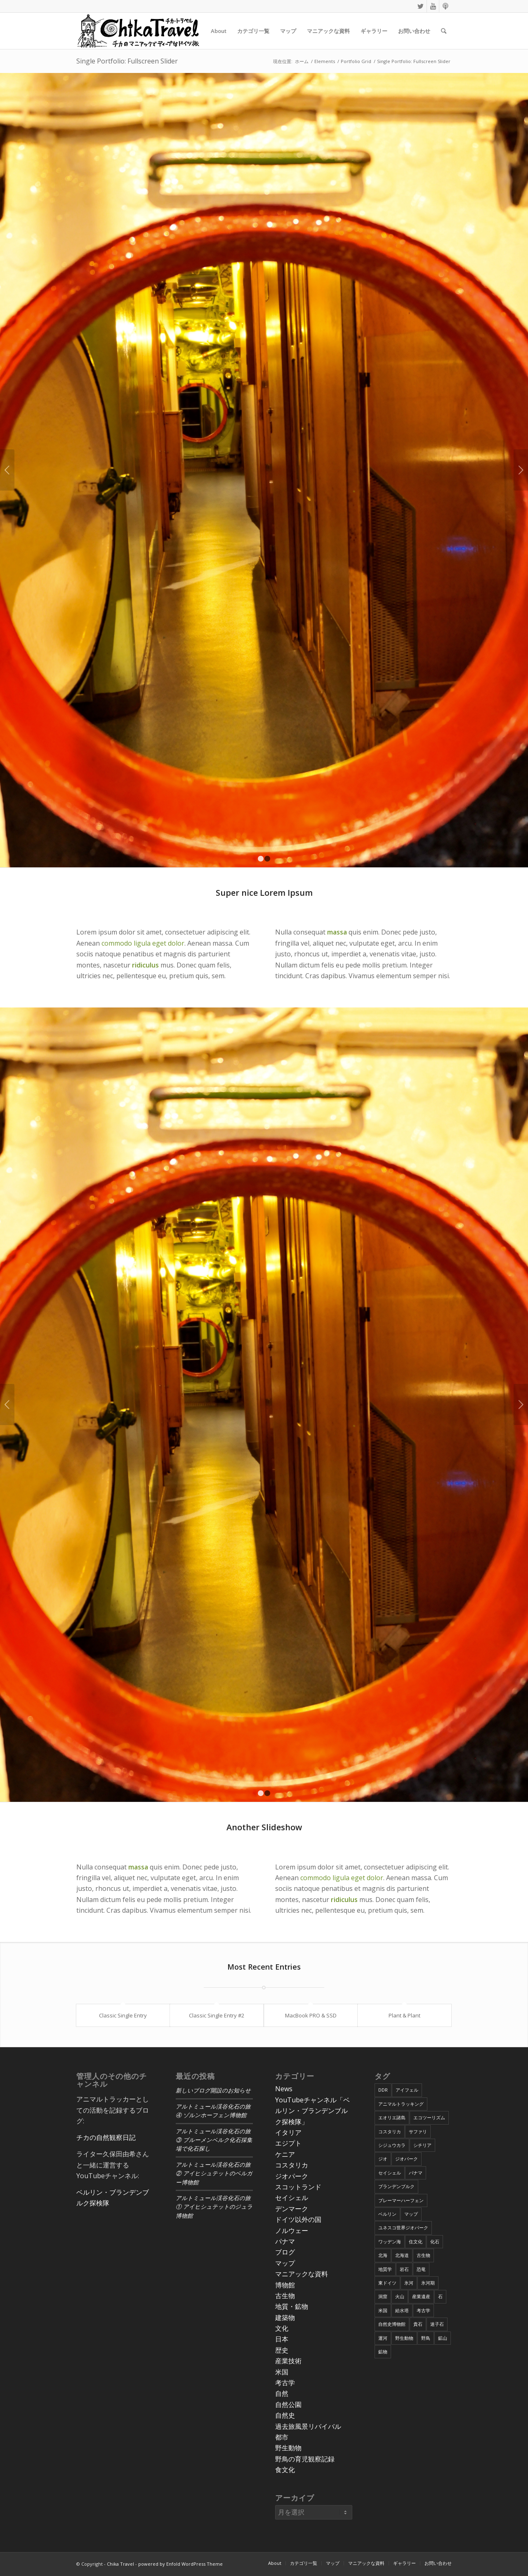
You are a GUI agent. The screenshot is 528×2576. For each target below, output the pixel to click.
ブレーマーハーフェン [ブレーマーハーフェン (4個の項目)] (401, 2200)
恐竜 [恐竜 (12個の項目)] (421, 2269)
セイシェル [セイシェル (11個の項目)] (389, 2173)
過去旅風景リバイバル (308, 2426)
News (283, 2088)
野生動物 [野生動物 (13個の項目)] (404, 2338)
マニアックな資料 (301, 2273)
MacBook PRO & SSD (311, 2015)
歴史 (281, 2350)
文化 (281, 2328)
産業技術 (288, 2360)
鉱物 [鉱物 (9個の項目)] (382, 2351)
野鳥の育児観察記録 (305, 2458)
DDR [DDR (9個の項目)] (383, 2090)
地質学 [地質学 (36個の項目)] (385, 2269)
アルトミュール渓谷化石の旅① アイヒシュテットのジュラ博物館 (214, 2207)
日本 (281, 2339)
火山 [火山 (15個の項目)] (399, 2296)
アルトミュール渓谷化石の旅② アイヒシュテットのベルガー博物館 (214, 2174)
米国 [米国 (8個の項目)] (382, 2310)
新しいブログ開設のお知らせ (213, 2091)
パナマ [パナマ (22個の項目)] (415, 2173)
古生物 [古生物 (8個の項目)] (423, 2255)
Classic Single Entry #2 (216, 2015)
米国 (281, 2371)
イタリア (288, 2132)
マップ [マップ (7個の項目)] (411, 2214)
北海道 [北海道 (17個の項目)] (402, 2255)
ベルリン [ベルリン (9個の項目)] (387, 2214)
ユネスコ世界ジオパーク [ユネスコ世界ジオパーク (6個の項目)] (403, 2227)
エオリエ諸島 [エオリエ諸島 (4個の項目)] (391, 2117)
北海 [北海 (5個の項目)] (382, 2255)
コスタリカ (291, 2165)
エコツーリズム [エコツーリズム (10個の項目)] (429, 2117)
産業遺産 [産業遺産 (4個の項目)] (421, 2296)
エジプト (288, 2143)
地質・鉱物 (291, 2306)
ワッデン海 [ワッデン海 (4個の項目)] (389, 2241)
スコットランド (298, 2186)
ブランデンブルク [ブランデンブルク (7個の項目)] (396, 2186)
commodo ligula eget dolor (142, 943)
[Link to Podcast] (445, 6)
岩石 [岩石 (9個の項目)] (404, 2269)
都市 (281, 2437)
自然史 (285, 2415)
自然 (281, 2393)
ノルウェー (291, 2230)
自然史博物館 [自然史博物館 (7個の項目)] (391, 2324)
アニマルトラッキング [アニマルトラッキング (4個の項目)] (401, 2104)
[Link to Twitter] (421, 6)
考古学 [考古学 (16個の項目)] (423, 2310)
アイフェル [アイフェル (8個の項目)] (407, 2090)
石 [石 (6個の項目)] (440, 2296)
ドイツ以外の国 (298, 2219)
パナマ (285, 2241)
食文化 (285, 2469)
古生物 (285, 2295)
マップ (285, 2263)
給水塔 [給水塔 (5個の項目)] (402, 2310)
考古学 (285, 2382)
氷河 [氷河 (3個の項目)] (408, 2283)
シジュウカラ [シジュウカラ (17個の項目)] (391, 2145)
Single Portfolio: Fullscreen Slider (127, 61)
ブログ (285, 2252)
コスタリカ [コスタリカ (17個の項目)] (389, 2131)
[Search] (444, 31)
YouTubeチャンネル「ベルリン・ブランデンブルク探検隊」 (312, 2110)
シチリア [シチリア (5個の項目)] (422, 2145)
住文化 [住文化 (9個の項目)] (415, 2241)
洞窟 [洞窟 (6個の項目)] (382, 2296)
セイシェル (291, 2197)
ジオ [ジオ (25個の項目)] (382, 2159)
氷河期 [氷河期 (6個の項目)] (428, 2283)
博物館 (285, 2285)
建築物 (285, 2317)
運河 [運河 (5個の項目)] (382, 2338)
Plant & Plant (404, 2015)
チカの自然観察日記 (106, 2137)
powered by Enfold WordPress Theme (180, 2564)
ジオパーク (291, 2176)
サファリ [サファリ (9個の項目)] (418, 2131)
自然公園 (288, 2404)
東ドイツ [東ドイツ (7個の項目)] (387, 2283)
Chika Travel (120, 2564)
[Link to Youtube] (433, 6)
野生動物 (288, 2447)
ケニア (285, 2154)
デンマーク (291, 2208)
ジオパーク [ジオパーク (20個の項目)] (406, 2159)
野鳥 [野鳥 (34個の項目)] (425, 2338)
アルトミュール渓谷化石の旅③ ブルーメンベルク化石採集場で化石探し (214, 2140)
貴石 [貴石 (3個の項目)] (417, 2324)
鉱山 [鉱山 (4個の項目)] (442, 2338)
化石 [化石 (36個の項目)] (434, 2241)
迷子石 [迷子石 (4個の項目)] (437, 2324)
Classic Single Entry (123, 2015)
